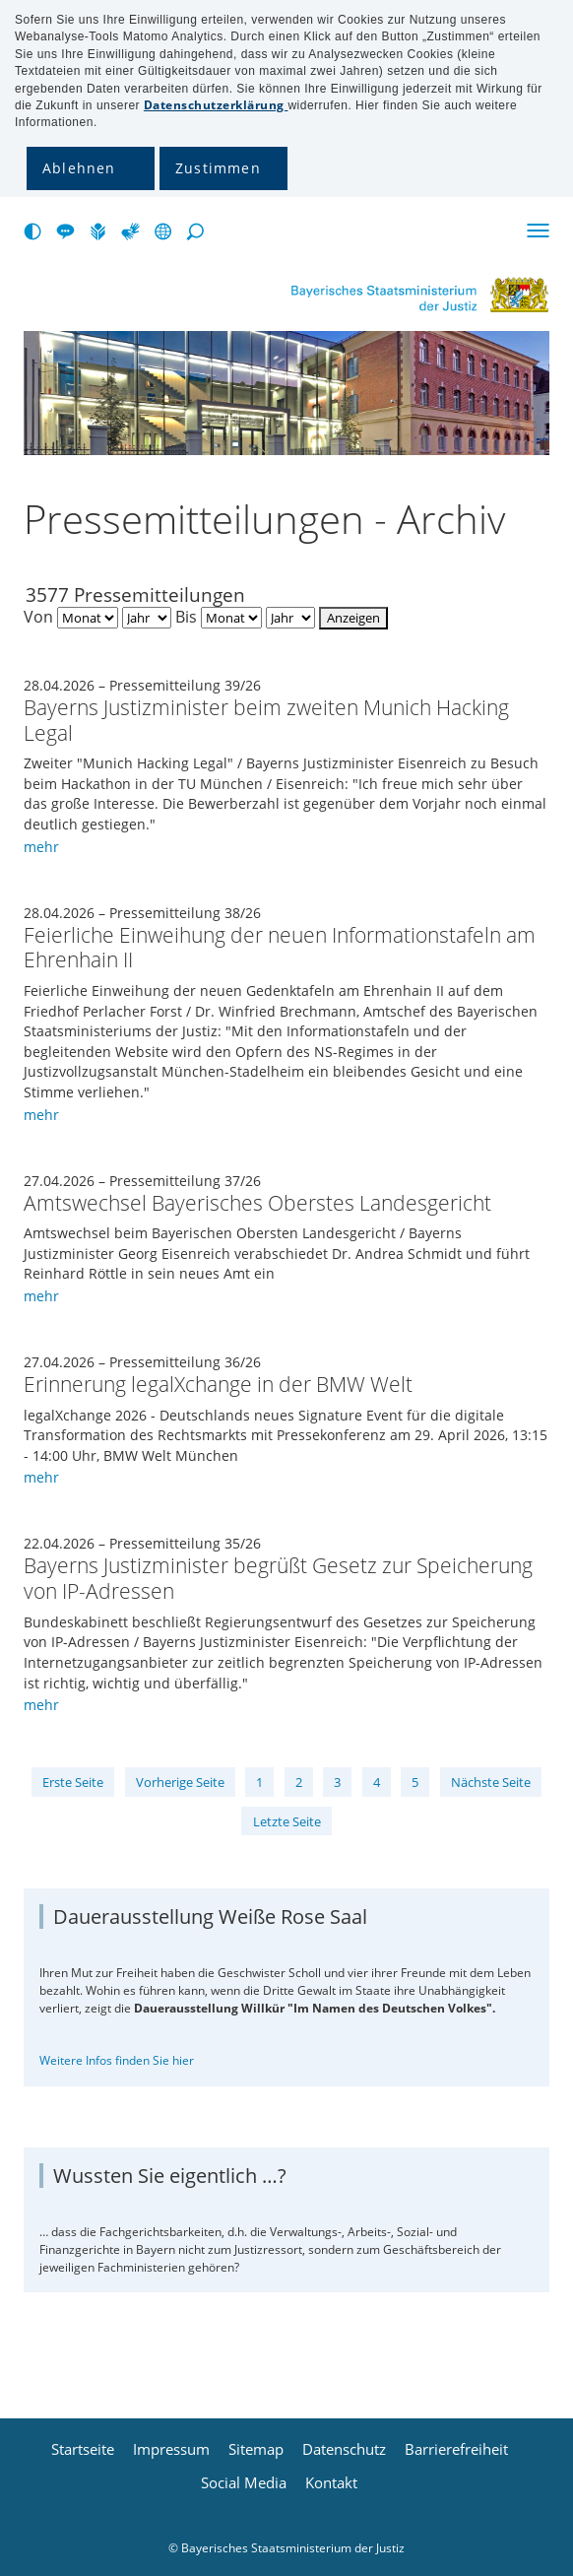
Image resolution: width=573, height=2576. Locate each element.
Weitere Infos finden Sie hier (116, 2060)
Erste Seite (72, 1782)
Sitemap (256, 2449)
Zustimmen (218, 168)
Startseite (82, 2449)
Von (38, 616)
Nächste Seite (491, 1782)
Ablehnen (79, 168)
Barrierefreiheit (456, 2449)
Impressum (171, 2449)
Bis (186, 616)
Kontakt (331, 2483)
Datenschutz (344, 2449)
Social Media (243, 2483)
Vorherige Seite (180, 1782)
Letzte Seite (287, 1821)
